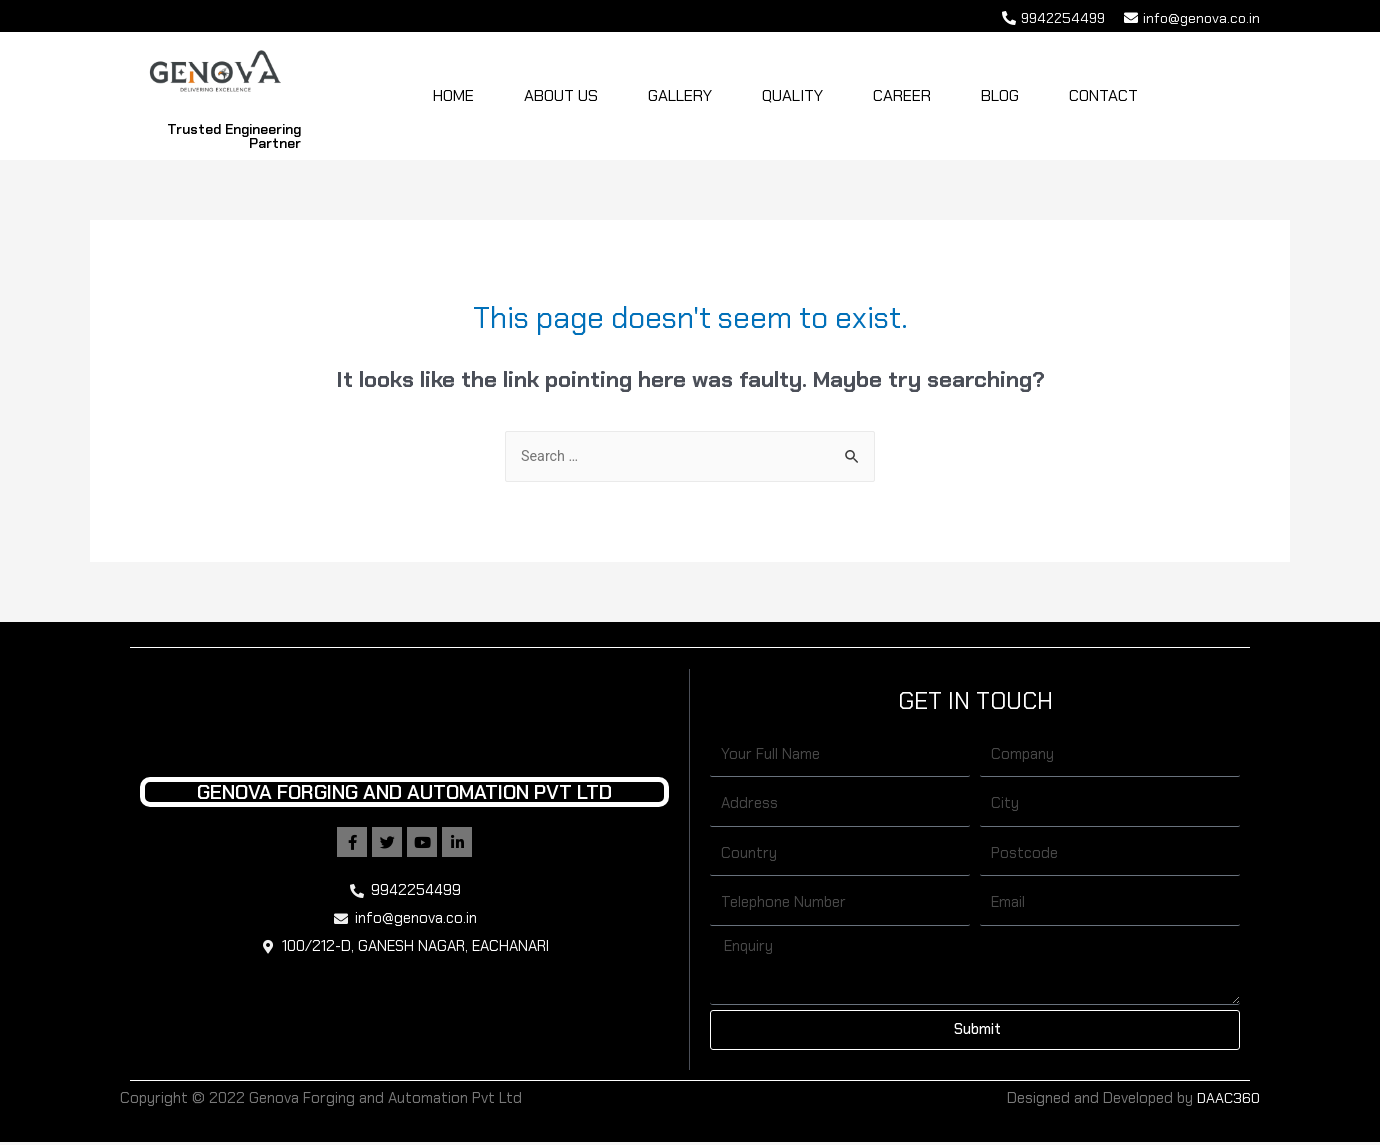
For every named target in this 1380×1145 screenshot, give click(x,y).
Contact (1103, 97)
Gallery (680, 97)
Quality (792, 97)
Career (902, 97)
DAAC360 (1227, 1101)
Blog (1000, 97)
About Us (561, 97)
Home (453, 97)
